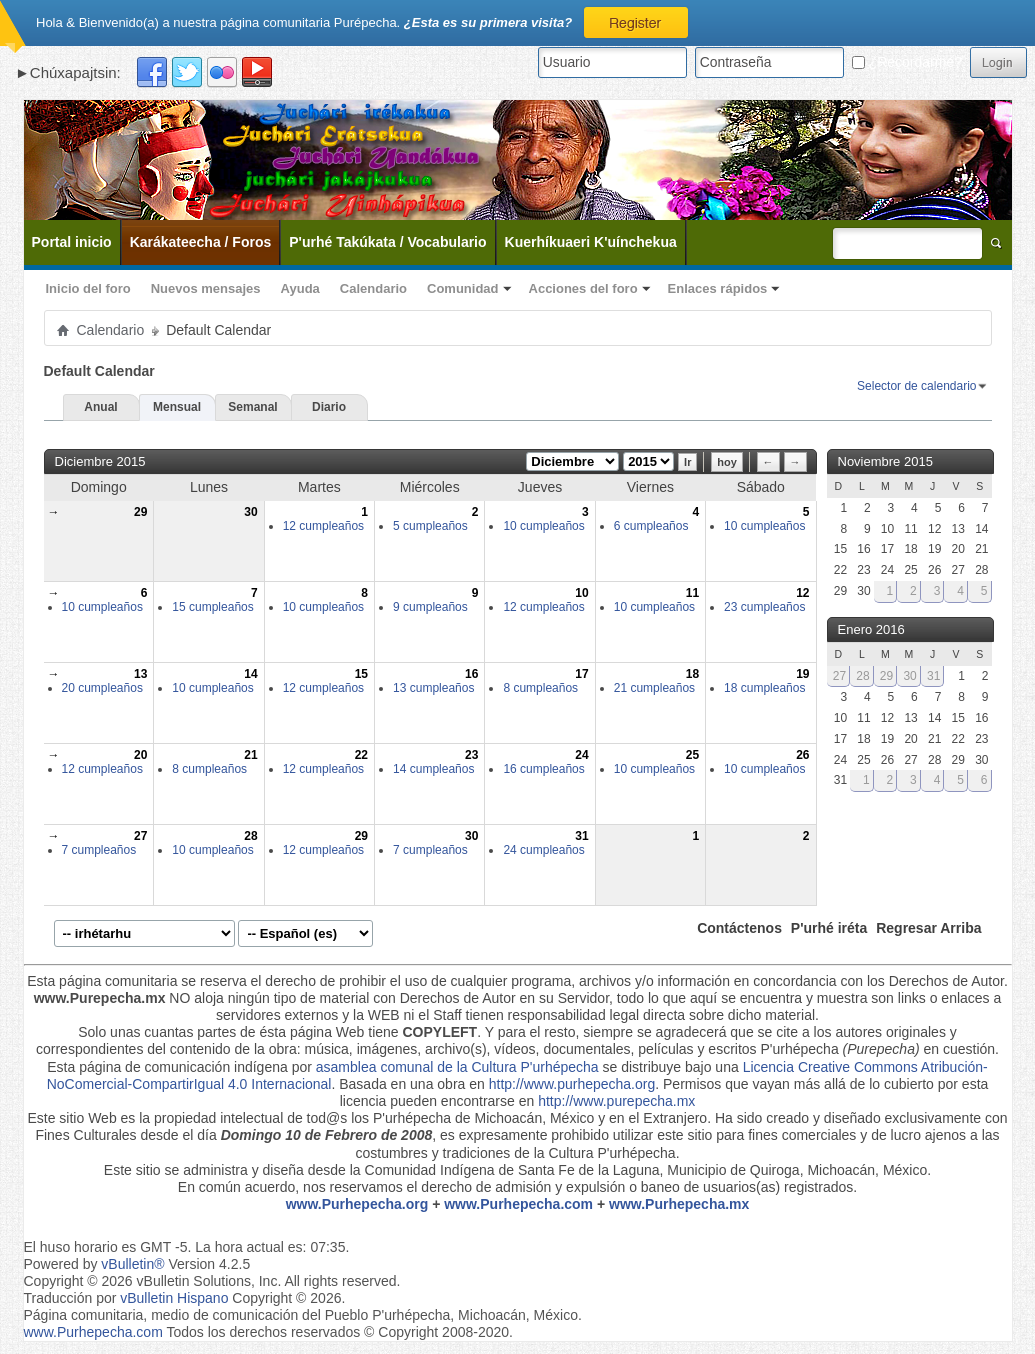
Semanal (252, 407)
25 (692, 755)
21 (250, 755)
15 (361, 674)
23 (471, 755)
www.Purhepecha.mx (679, 1204)
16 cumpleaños (543, 769)
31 (581, 836)
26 (802, 755)
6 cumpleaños (651, 526)
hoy (727, 462)
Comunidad (463, 288)
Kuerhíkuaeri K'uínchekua (591, 242)
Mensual (177, 407)
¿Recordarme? (907, 62)
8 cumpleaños (540, 688)
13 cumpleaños (433, 688)
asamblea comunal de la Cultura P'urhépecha (457, 1067)
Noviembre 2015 (885, 461)
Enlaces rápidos (718, 288)
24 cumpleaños (543, 850)
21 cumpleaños (654, 688)
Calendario (373, 288)
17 (581, 674)
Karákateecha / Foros (201, 242)
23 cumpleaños (764, 607)
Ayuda (300, 288)
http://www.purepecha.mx (616, 1101)
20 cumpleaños (102, 688)
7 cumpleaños (99, 850)
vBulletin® (132, 1264)
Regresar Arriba (928, 928)
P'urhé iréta (829, 928)
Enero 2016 (871, 629)
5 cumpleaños (430, 526)
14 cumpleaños (433, 769)
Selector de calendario (916, 386)
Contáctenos (739, 928)
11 (692, 593)
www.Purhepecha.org (357, 1204)
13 (140, 674)
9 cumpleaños (430, 607)
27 (140, 836)
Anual (100, 407)
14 (250, 674)
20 (140, 755)
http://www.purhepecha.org (572, 1084)
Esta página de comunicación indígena (167, 1067)
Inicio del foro (88, 288)
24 (581, 755)
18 (692, 674)
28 (250, 836)
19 (802, 674)
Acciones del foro (583, 288)
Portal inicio (72, 242)
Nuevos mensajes (206, 288)
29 (140, 512)
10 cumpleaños (543, 526)
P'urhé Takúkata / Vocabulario (387, 242)
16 (471, 674)
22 (361, 755)
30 (250, 512)
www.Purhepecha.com (518, 1204)
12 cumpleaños (323, 526)
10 (581, 593)
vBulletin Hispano (174, 1298)
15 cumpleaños (212, 607)
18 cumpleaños (764, 688)
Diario (329, 407)
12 (802, 593)
